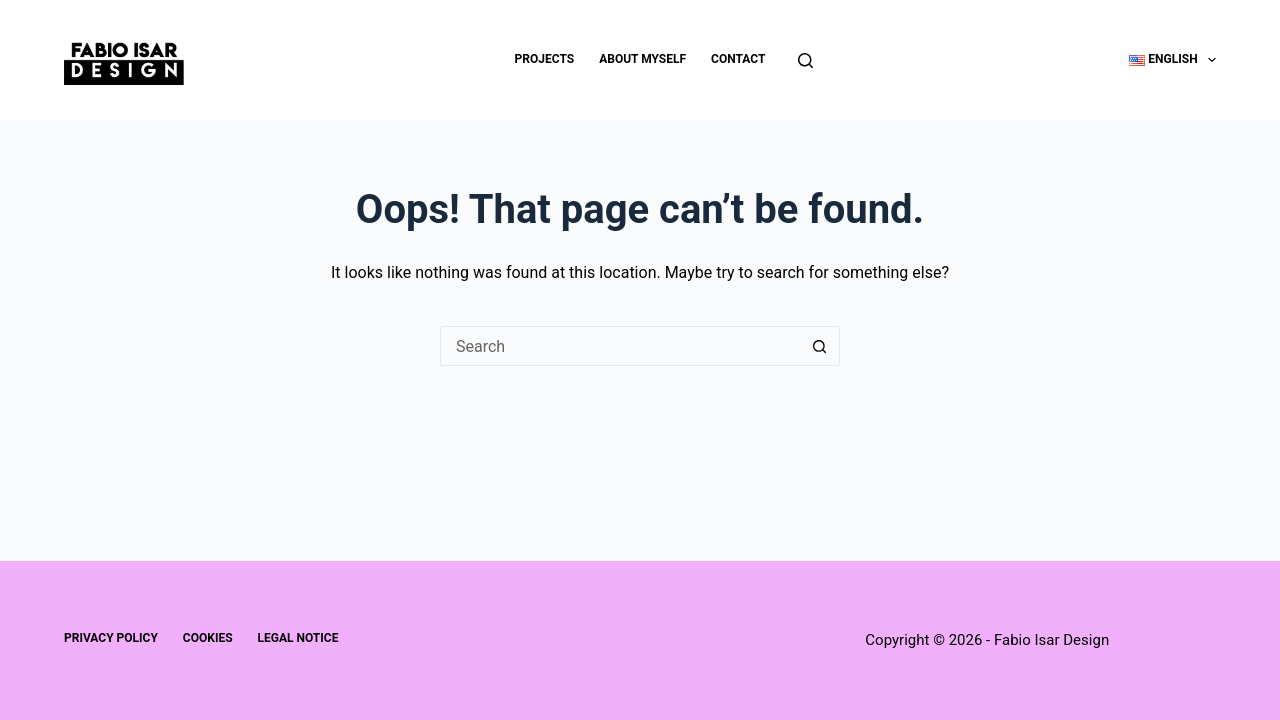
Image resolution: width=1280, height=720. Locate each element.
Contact (738, 59)
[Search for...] (620, 346)
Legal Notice (298, 638)
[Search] (805, 60)
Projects (545, 59)
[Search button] (820, 346)
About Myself (642, 59)
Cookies (208, 638)
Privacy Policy (111, 638)
